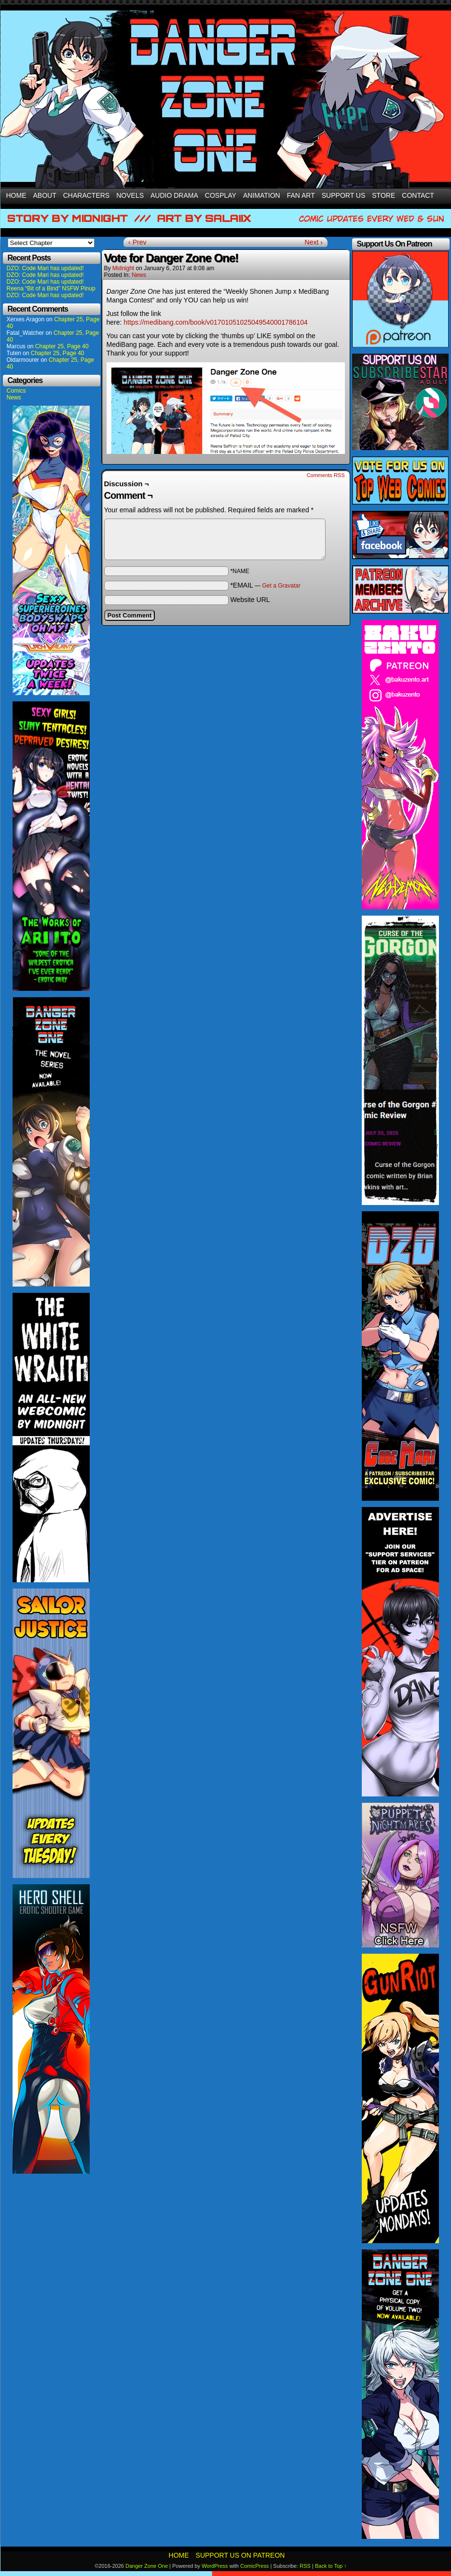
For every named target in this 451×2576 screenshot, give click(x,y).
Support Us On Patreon (240, 2555)
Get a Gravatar (281, 585)
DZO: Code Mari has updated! (45, 268)
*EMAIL (265, 585)
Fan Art (301, 195)
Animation (261, 195)
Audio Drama (174, 195)
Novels (130, 195)
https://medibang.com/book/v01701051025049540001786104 (215, 322)
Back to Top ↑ (331, 2566)
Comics (16, 390)
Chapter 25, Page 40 (62, 346)
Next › (314, 242)
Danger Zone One (146, 2566)
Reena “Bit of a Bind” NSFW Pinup (51, 288)
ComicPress (254, 2566)
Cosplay (220, 195)
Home (16, 195)
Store (383, 195)
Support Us (344, 195)
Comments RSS (326, 475)
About (44, 195)
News (14, 397)
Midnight (123, 268)
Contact (418, 195)
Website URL (250, 599)
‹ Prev (137, 242)
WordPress (215, 2566)
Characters (86, 195)
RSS (305, 2566)
